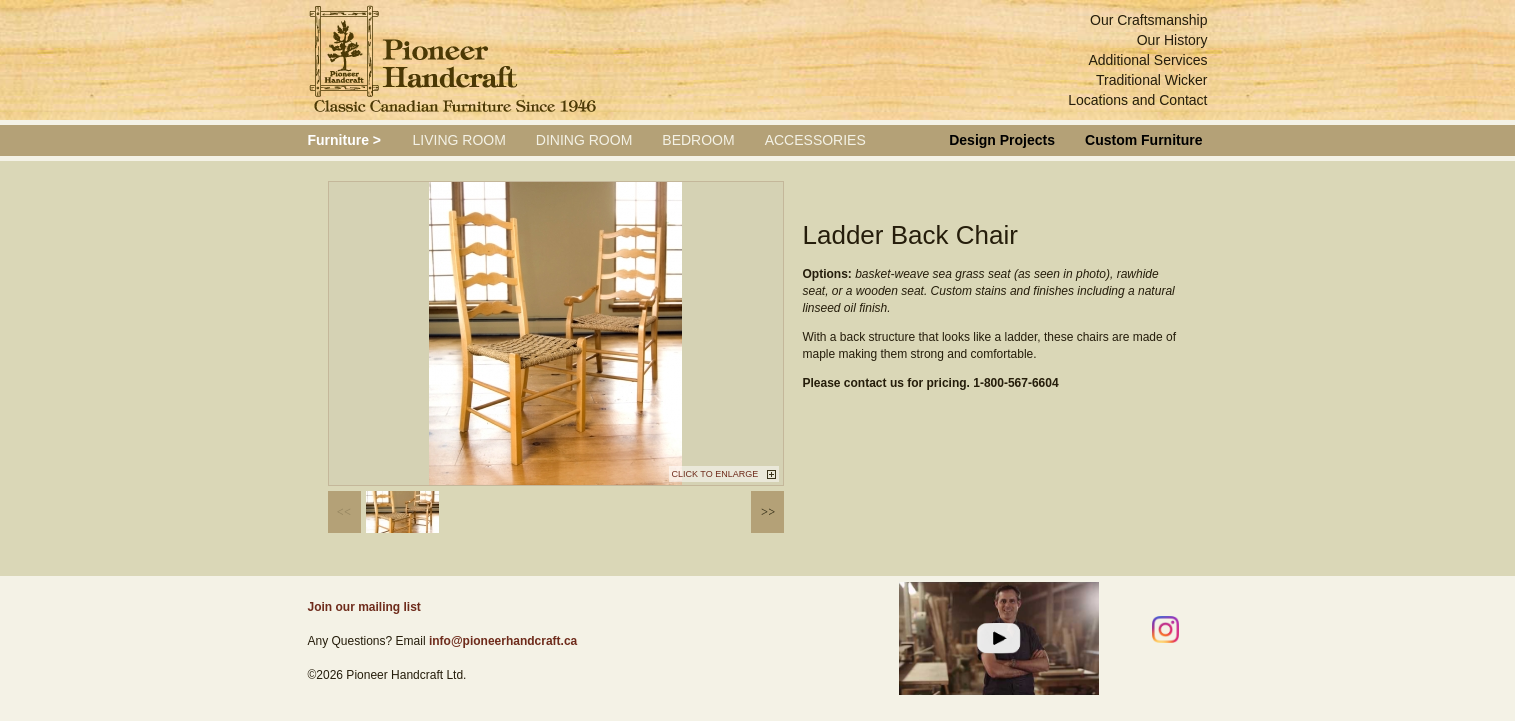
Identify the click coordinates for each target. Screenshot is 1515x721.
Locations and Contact (1137, 100)
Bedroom (698, 140)
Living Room (459, 140)
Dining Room (584, 140)
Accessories (815, 140)
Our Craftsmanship (1148, 20)
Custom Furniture (1143, 140)
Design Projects (1002, 140)
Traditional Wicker (1152, 80)
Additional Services (1147, 60)
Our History (1172, 40)
